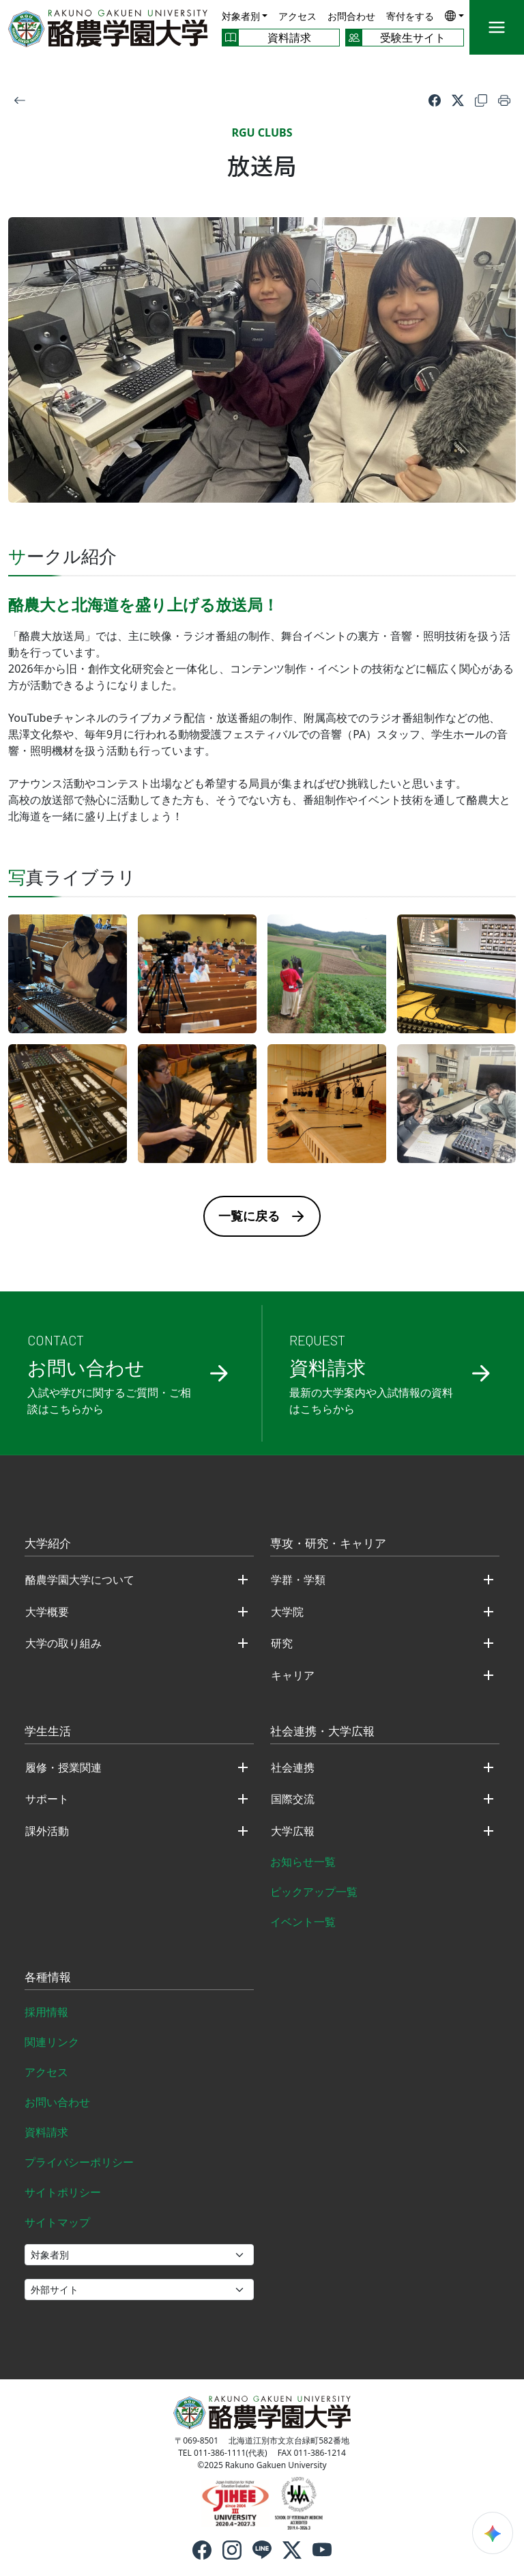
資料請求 (46, 2132)
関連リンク (52, 2041)
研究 (282, 1643)
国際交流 (293, 1798)
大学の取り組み (63, 1643)
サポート (47, 1798)
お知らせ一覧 (303, 1861)
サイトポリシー (63, 2192)
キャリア (293, 1675)
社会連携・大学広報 (322, 1732)
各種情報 (48, 1978)
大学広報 (293, 1830)
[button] (454, 15)
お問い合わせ (57, 2102)
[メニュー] (496, 27)
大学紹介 (48, 1544)
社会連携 (293, 1767)
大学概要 (47, 1611)
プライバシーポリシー (79, 2162)
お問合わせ (351, 16)
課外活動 (47, 1830)
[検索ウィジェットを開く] (492, 2532)
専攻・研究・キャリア (328, 1544)
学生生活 (48, 1732)
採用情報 (46, 2011)
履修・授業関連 (63, 1767)
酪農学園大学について (79, 1579)
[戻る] (20, 99)
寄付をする (410, 16)
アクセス (297, 16)
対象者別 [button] (241, 16)
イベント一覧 (303, 1921)
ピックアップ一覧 (314, 1891)
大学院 (287, 1611)
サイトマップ (57, 2222)
